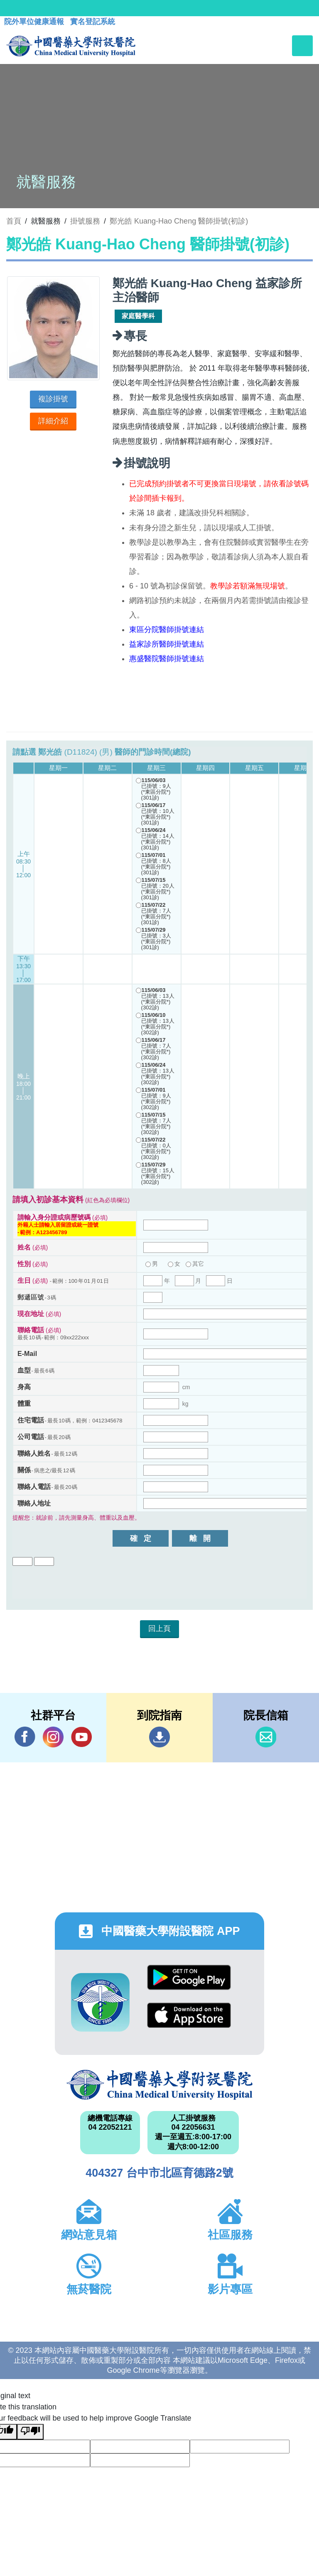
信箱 (265, 1737)
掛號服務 (85, 221)
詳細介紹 (53, 421)
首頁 (13, 221)
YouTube (81, 1737)
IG (53, 1737)
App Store (189, 2015)
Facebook (25, 1737)
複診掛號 (53, 399)
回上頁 (159, 1628)
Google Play (189, 1977)
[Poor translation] (30, 2432)
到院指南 (159, 1737)
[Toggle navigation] (302, 45)
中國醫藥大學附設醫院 (159, 2085)
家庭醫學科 (138, 316)
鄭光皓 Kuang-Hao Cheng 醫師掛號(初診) (179, 221)
